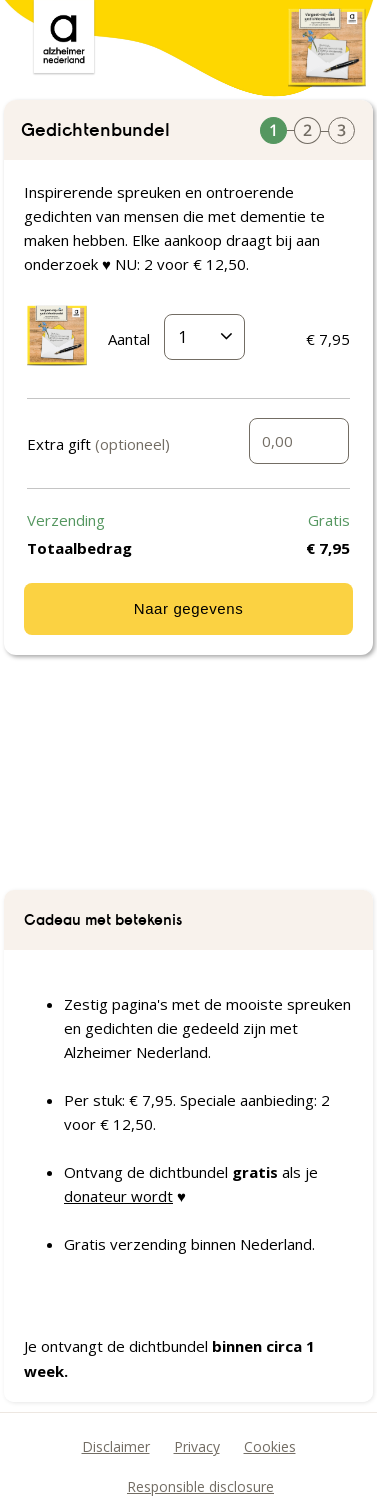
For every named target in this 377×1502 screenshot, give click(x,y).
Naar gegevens (189, 608)
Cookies (270, 1446)
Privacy (197, 1446)
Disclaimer (116, 1446)
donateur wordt (118, 1196)
